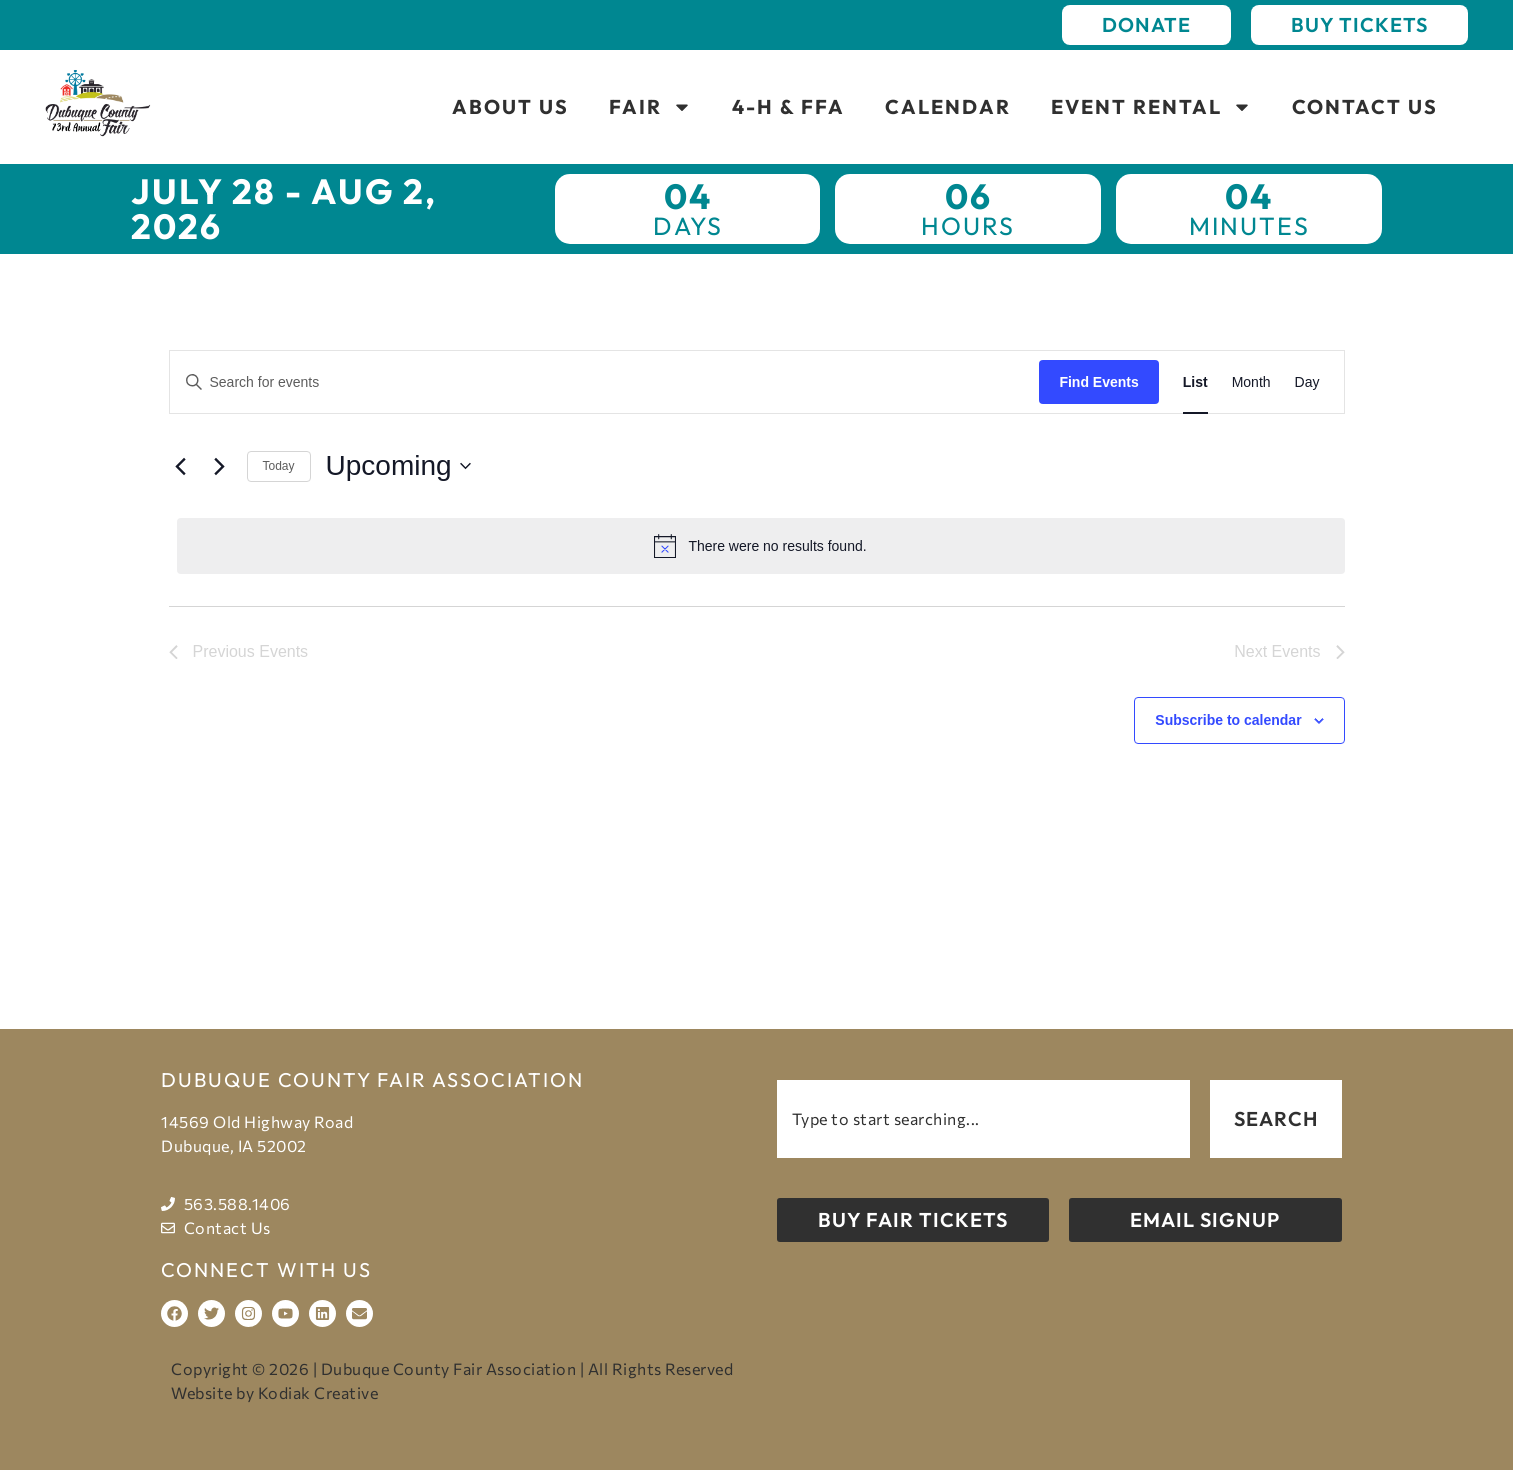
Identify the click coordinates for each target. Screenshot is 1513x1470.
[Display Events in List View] (1195, 382)
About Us (510, 106)
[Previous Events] (181, 466)
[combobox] (983, 1119)
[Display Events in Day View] (1307, 382)
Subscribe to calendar (1228, 720)
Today (279, 466)
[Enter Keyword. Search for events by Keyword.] (605, 382)
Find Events (1098, 382)
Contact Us (1365, 106)
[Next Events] (220, 466)
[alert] (761, 546)
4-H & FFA (788, 106)
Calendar (948, 106)
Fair (650, 107)
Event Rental (1151, 107)
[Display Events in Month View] (1251, 382)
